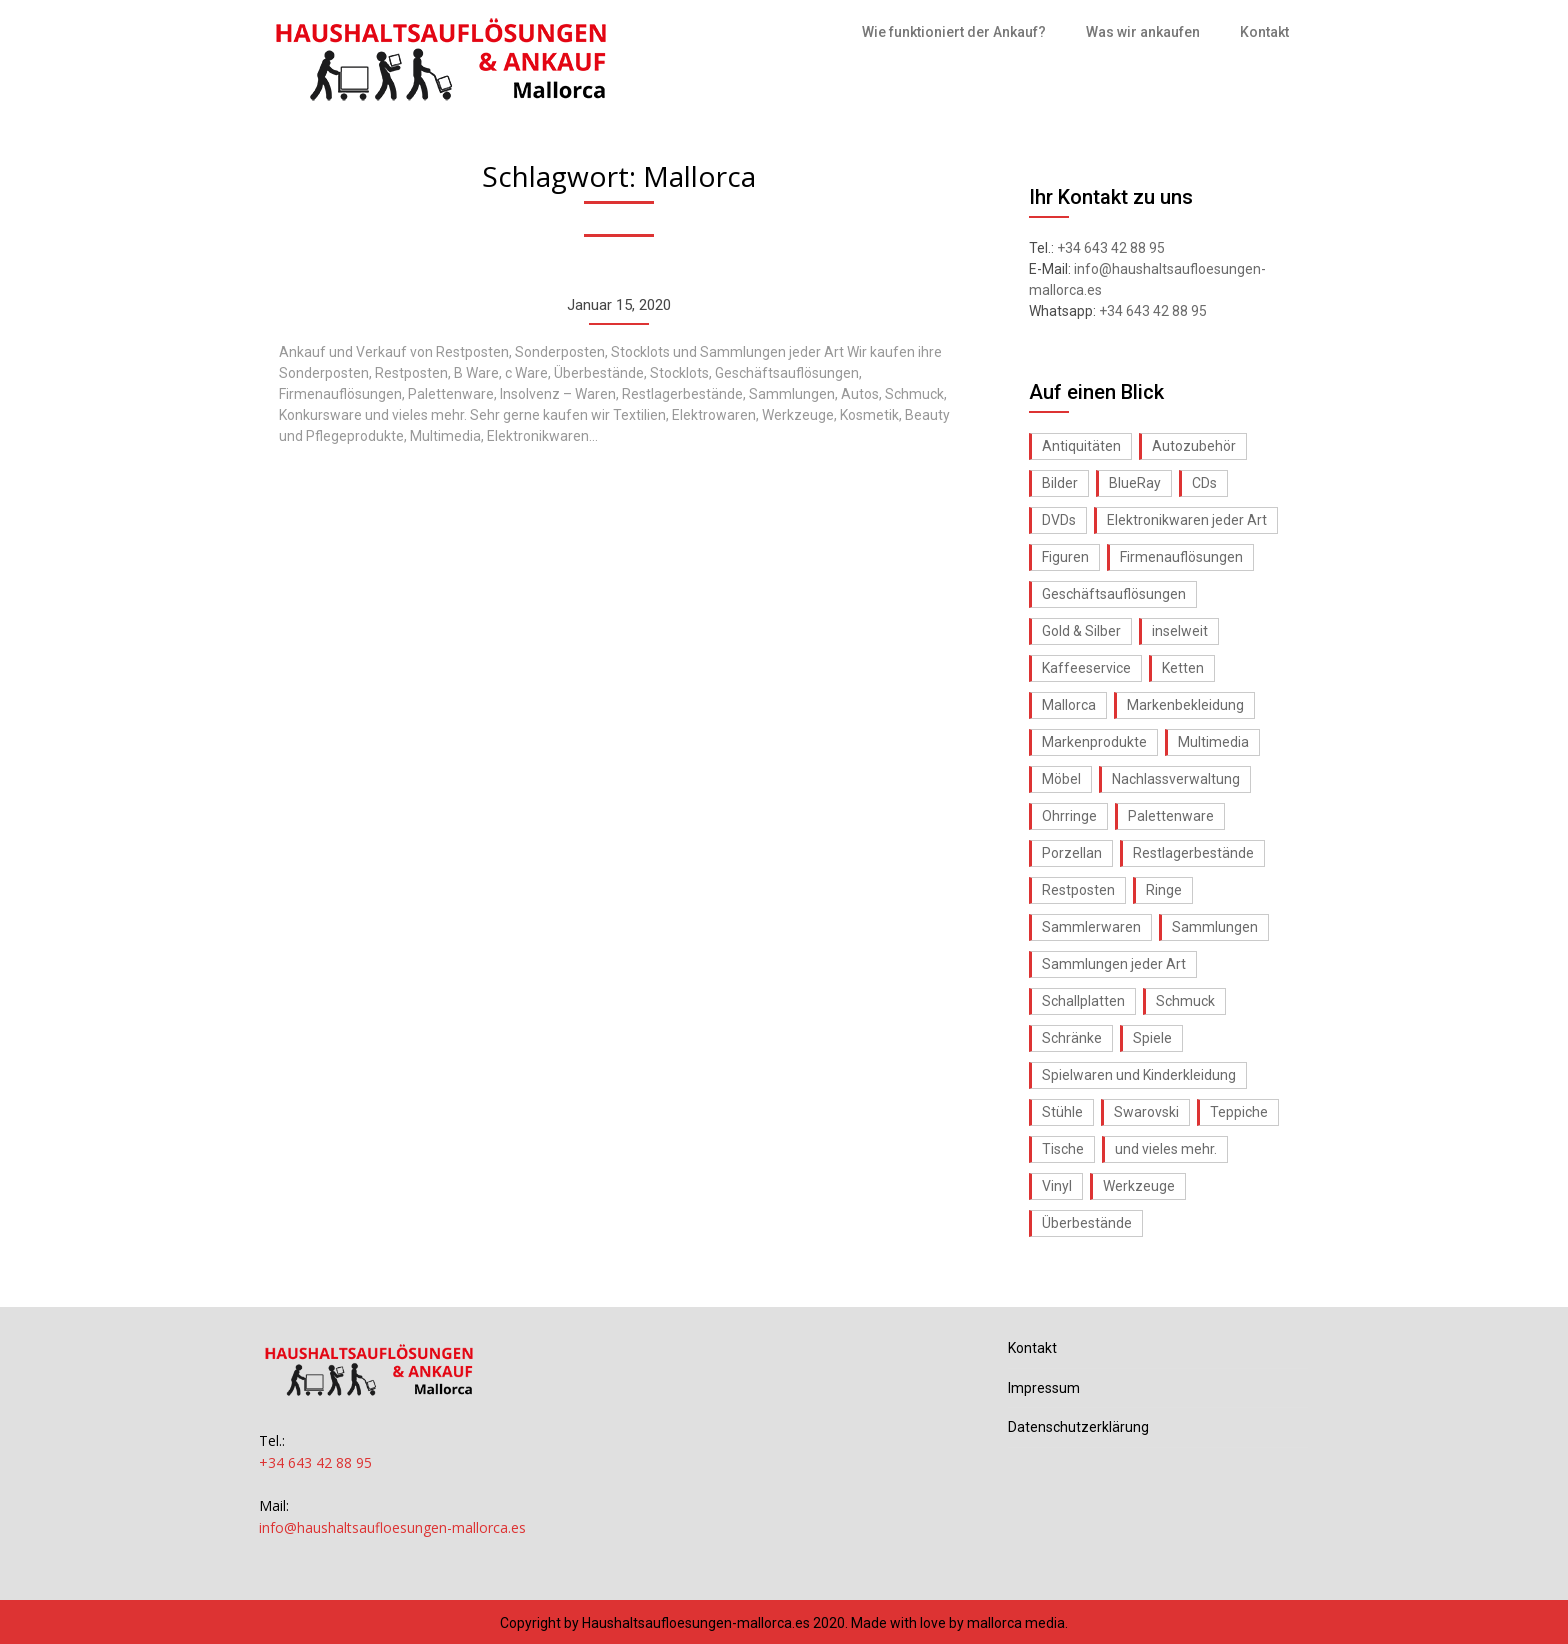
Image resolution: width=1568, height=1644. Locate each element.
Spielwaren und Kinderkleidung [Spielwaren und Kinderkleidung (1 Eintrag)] (1139, 1075)
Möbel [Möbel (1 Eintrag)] (1061, 779)
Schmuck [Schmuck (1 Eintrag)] (1185, 1001)
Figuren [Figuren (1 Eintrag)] (1065, 557)
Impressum (1044, 1388)
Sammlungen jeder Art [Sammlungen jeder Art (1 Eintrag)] (1114, 964)
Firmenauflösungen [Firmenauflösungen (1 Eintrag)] (1181, 557)
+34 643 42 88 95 (1111, 248)
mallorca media (1016, 1623)
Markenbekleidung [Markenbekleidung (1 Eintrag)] (1185, 705)
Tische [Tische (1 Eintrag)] (1063, 1149)
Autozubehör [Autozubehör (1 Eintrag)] (1194, 446)
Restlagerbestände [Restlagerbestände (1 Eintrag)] (1193, 853)
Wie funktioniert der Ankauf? (954, 32)
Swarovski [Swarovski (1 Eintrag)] (1146, 1112)
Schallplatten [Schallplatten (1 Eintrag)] (1083, 1001)
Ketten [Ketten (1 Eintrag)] (1183, 668)
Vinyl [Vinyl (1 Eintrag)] (1057, 1186)
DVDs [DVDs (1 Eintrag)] (1059, 520)
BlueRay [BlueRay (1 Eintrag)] (1135, 483)
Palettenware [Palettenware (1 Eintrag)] (1171, 816)
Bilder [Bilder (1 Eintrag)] (1060, 483)
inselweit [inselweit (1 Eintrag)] (1180, 631)
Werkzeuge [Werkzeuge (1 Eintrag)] (1139, 1186)
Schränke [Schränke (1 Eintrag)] (1072, 1038)
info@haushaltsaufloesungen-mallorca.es (392, 1527)
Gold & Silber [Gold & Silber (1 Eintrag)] (1081, 631)
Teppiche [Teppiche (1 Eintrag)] (1239, 1112)
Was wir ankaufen (1143, 32)
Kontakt (1264, 32)
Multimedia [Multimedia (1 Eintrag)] (1213, 742)
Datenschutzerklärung (1078, 1427)
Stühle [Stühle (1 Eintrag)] (1062, 1112)
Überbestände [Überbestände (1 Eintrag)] (1087, 1223)
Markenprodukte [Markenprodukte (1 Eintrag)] (1094, 742)
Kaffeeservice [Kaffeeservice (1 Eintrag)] (1086, 668)
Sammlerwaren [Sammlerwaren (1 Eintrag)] (1091, 927)
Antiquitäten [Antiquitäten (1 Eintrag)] (1081, 446)
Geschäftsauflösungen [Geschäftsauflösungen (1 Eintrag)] (1114, 594)
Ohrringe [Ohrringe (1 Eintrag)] (1069, 816)
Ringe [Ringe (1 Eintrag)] (1164, 890)
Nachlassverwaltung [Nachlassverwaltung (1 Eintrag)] (1176, 779)
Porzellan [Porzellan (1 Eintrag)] (1072, 853)
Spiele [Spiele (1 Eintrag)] (1152, 1038)
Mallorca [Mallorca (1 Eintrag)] (1069, 705)
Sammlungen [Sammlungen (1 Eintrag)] (1215, 927)
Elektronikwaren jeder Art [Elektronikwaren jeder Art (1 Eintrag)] (1187, 520)
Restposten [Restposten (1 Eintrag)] (1078, 890)
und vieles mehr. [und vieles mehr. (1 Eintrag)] (1166, 1149)
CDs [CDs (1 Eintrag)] (1204, 483)
